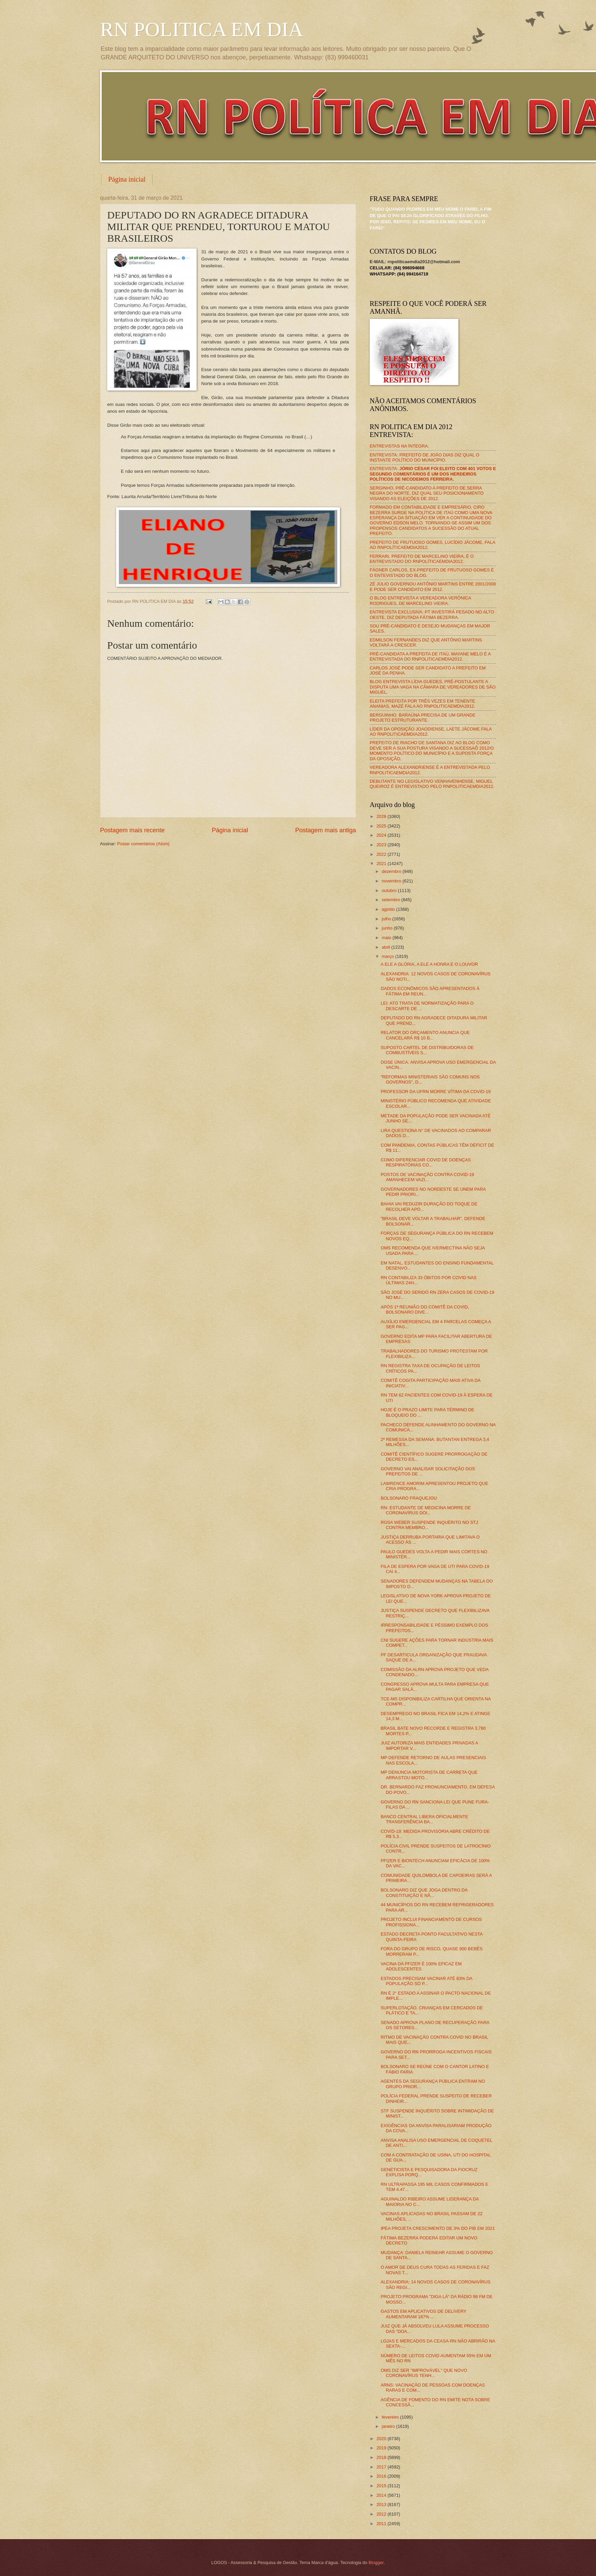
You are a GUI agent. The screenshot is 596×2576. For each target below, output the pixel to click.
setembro (391, 899)
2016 (382, 2476)
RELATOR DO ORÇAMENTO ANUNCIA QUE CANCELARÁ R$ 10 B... (425, 1035)
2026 (382, 816)
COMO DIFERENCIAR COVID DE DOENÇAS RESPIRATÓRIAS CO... (426, 1162)
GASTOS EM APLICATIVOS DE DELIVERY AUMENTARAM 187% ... (423, 2314)
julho (387, 918)
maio (387, 937)
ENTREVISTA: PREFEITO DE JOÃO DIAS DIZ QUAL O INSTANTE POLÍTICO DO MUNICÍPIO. (424, 457)
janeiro (389, 2426)
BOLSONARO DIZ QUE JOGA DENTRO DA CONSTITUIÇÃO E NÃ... (424, 1892)
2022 (382, 854)
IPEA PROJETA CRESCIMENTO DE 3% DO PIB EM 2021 (438, 2228)
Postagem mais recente (132, 830)
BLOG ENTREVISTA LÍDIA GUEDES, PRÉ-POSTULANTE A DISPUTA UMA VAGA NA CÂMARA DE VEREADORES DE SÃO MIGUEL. (433, 687)
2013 (382, 2504)
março (388, 956)
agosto (389, 909)
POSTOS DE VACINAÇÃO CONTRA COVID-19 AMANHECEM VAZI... (427, 1177)
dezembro (392, 871)
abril (386, 947)
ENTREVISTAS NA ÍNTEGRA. (399, 446)
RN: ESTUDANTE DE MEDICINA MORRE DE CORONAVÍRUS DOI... (426, 1510)
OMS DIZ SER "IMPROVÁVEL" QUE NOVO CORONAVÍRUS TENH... (424, 2373)
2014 (382, 2495)
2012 (382, 2514)
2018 (382, 2457)
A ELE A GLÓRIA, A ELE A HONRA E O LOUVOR (429, 964)
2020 (382, 2438)
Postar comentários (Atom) (143, 843)
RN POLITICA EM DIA (201, 29)
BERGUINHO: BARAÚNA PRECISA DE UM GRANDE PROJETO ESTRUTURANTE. (423, 717)
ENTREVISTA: (433, 474)
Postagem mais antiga (325, 830)
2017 (382, 2466)
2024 (382, 835)
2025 (382, 826)
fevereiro (391, 2417)
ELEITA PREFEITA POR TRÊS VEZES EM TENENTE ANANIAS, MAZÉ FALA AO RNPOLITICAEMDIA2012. (422, 703)
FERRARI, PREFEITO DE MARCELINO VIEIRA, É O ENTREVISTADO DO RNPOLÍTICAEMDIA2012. (422, 559)
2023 (382, 844)
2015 (382, 2485)
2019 (382, 2447)
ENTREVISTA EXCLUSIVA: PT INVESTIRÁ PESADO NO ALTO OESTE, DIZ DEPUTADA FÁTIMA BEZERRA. (432, 614)
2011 (382, 2523)
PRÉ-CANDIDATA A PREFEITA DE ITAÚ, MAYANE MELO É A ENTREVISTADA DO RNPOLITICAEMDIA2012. (430, 656)
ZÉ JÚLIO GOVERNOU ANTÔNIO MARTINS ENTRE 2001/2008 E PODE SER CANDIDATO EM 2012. (433, 586)
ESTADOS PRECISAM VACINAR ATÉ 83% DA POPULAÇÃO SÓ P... (426, 1981)
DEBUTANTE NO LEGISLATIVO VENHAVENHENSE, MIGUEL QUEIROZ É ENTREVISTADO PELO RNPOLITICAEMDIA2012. (432, 784)
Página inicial (126, 179)
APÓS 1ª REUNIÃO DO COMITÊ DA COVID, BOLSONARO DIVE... (425, 1309)
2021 (382, 863)
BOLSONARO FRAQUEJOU (409, 1498)
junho (388, 928)
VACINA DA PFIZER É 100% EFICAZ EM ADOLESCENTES (421, 1966)
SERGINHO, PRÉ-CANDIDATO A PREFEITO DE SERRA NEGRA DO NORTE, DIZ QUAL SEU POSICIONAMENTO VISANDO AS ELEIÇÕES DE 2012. (427, 493)
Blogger (376, 2562)
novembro (392, 880)
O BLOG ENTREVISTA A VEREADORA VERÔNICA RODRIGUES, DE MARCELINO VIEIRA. (420, 600)
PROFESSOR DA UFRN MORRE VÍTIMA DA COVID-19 (436, 1091)
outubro (390, 890)
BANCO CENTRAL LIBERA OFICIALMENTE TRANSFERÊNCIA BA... (424, 1819)
